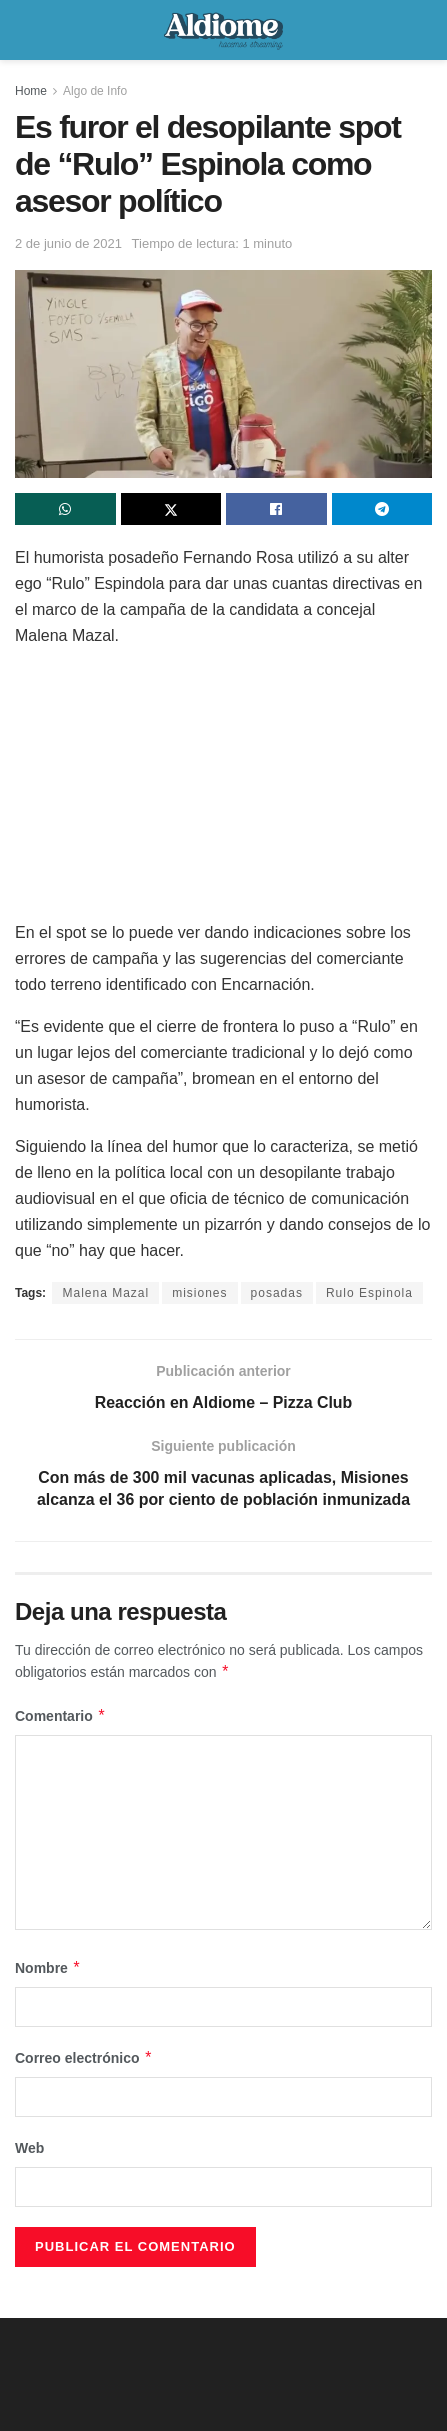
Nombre (48, 1968)
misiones (199, 1293)
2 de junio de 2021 (68, 243)
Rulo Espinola (369, 1293)
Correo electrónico (84, 2059)
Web (29, 2149)
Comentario (60, 1716)
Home (31, 91)
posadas (277, 1293)
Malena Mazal (105, 1293)
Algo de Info (95, 91)
